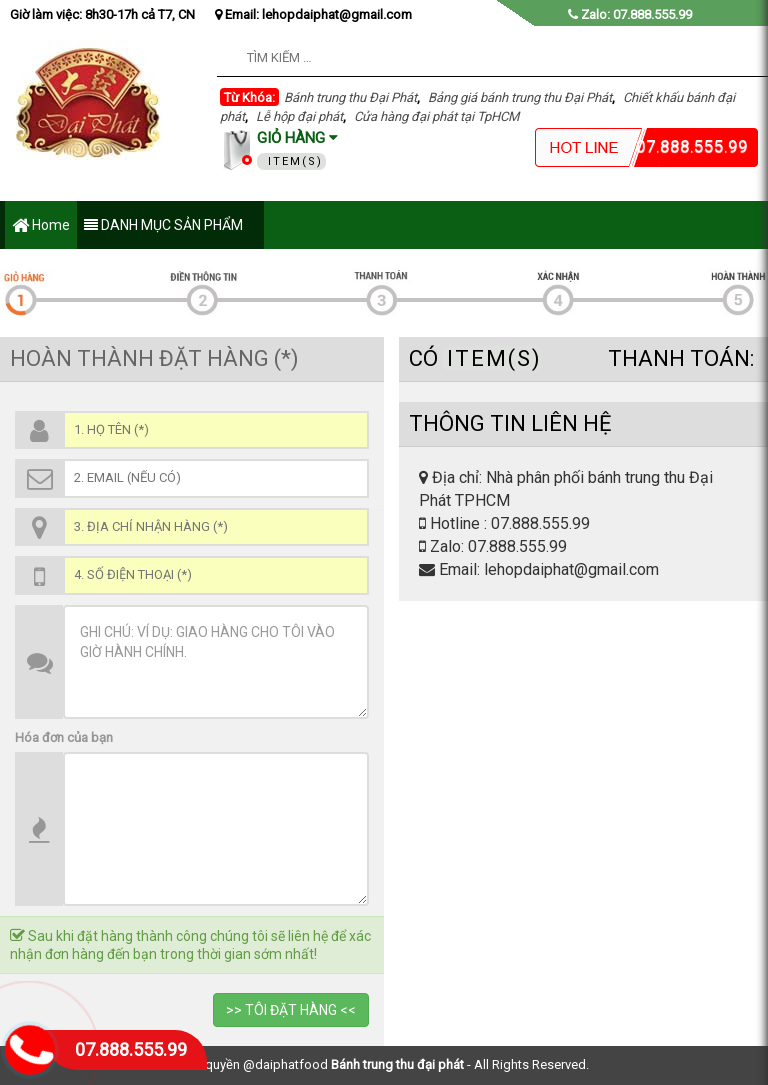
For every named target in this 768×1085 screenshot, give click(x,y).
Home (41, 226)
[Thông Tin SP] (216, 829)
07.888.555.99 (131, 1049)
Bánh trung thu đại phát (397, 1064)
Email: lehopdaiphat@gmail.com (313, 14)
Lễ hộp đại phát (299, 116)
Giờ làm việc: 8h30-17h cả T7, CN (102, 14)
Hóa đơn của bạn (64, 737)
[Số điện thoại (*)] (216, 575)
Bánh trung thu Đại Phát (350, 97)
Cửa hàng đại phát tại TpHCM (436, 116)
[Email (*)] (216, 478)
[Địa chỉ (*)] (216, 527)
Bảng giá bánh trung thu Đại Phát (520, 97)
